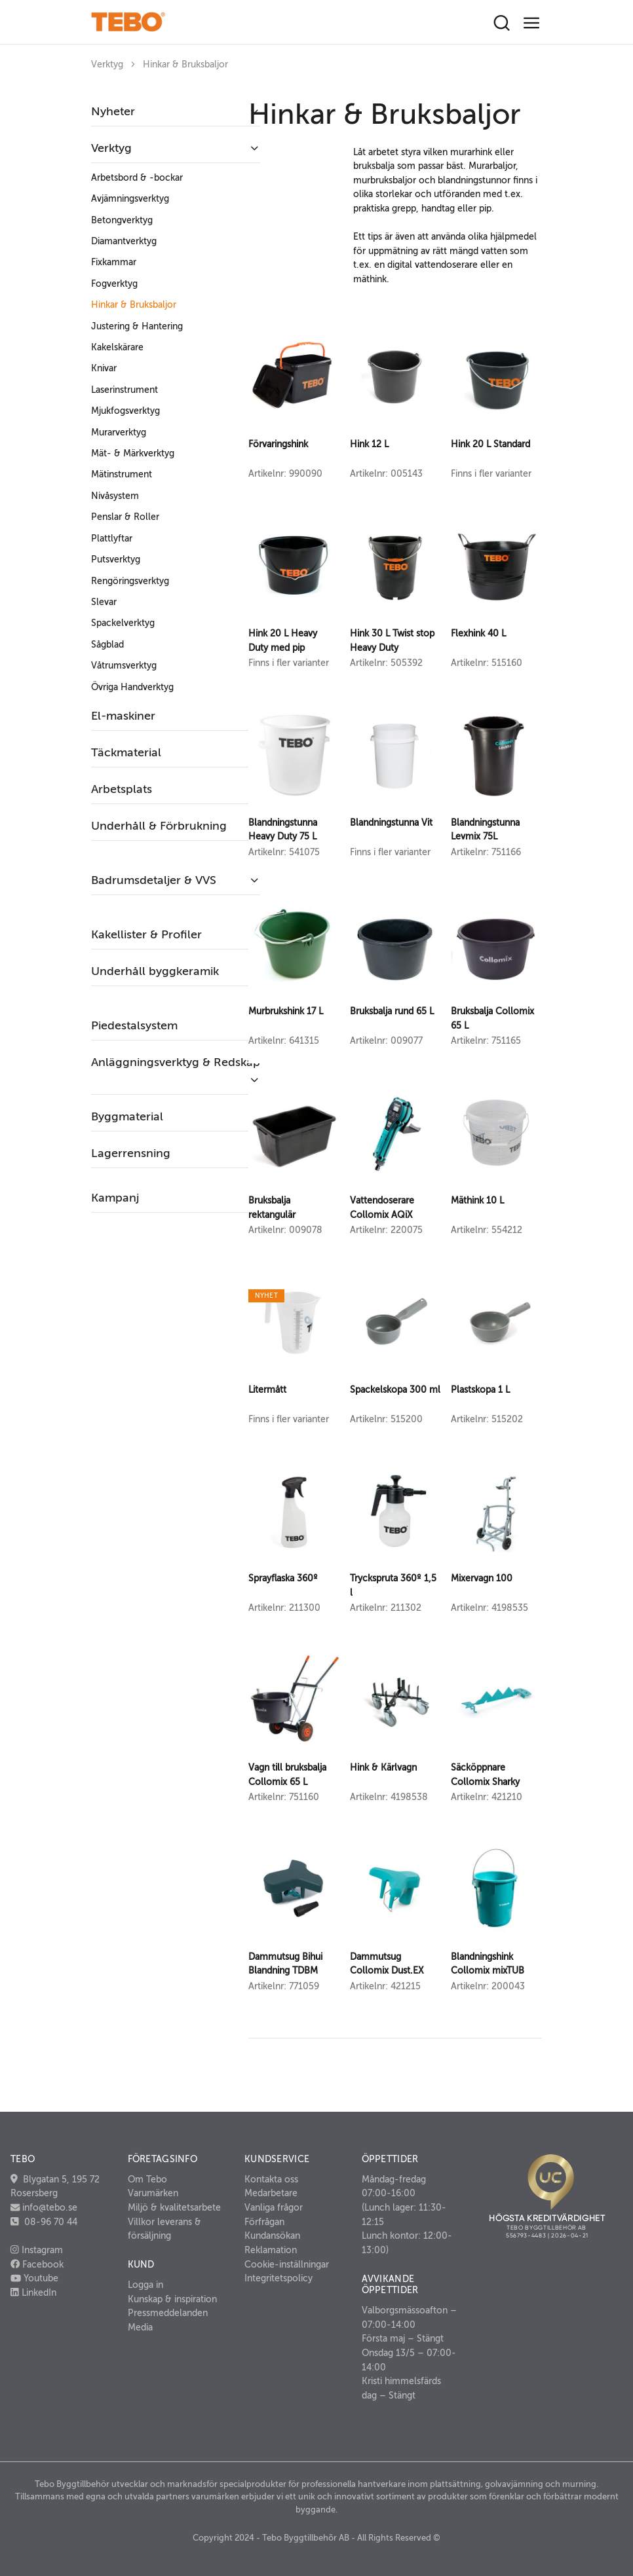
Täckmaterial (126, 752)
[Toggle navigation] (532, 23)
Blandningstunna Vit (391, 822)
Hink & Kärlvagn (383, 1767)
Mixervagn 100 (481, 1578)
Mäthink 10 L (477, 1200)
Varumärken (153, 2193)
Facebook (37, 2264)
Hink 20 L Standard (490, 444)
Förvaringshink (278, 444)
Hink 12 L (369, 444)
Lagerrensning (130, 1153)
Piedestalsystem (134, 1025)
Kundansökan (272, 2235)
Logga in (145, 2284)
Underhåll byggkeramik (155, 971)
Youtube (34, 2278)
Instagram (36, 2250)
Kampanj (115, 1197)
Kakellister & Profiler (146, 934)
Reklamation (270, 2250)
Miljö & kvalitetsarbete (174, 2207)
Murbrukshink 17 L (285, 1011)
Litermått (267, 1389)
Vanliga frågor (273, 2207)
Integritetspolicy (278, 2278)
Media (140, 2327)
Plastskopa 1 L (480, 1389)
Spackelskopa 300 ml (395, 1389)
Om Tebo (147, 2179)
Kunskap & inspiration (172, 2299)
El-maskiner (123, 715)
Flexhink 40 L (478, 633)
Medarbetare (270, 2193)
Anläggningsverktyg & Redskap (175, 1062)
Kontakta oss (271, 2179)
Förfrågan (264, 2222)
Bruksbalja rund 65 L (392, 1011)
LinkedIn (33, 2292)
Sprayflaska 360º (283, 1578)
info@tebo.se (48, 2207)
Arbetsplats (121, 789)
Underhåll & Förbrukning (159, 825)
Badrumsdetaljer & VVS (153, 880)
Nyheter (113, 111)
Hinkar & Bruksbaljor (185, 64)
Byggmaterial (127, 1116)
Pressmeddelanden (168, 2313)
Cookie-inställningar (286, 2264)
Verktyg (107, 64)
